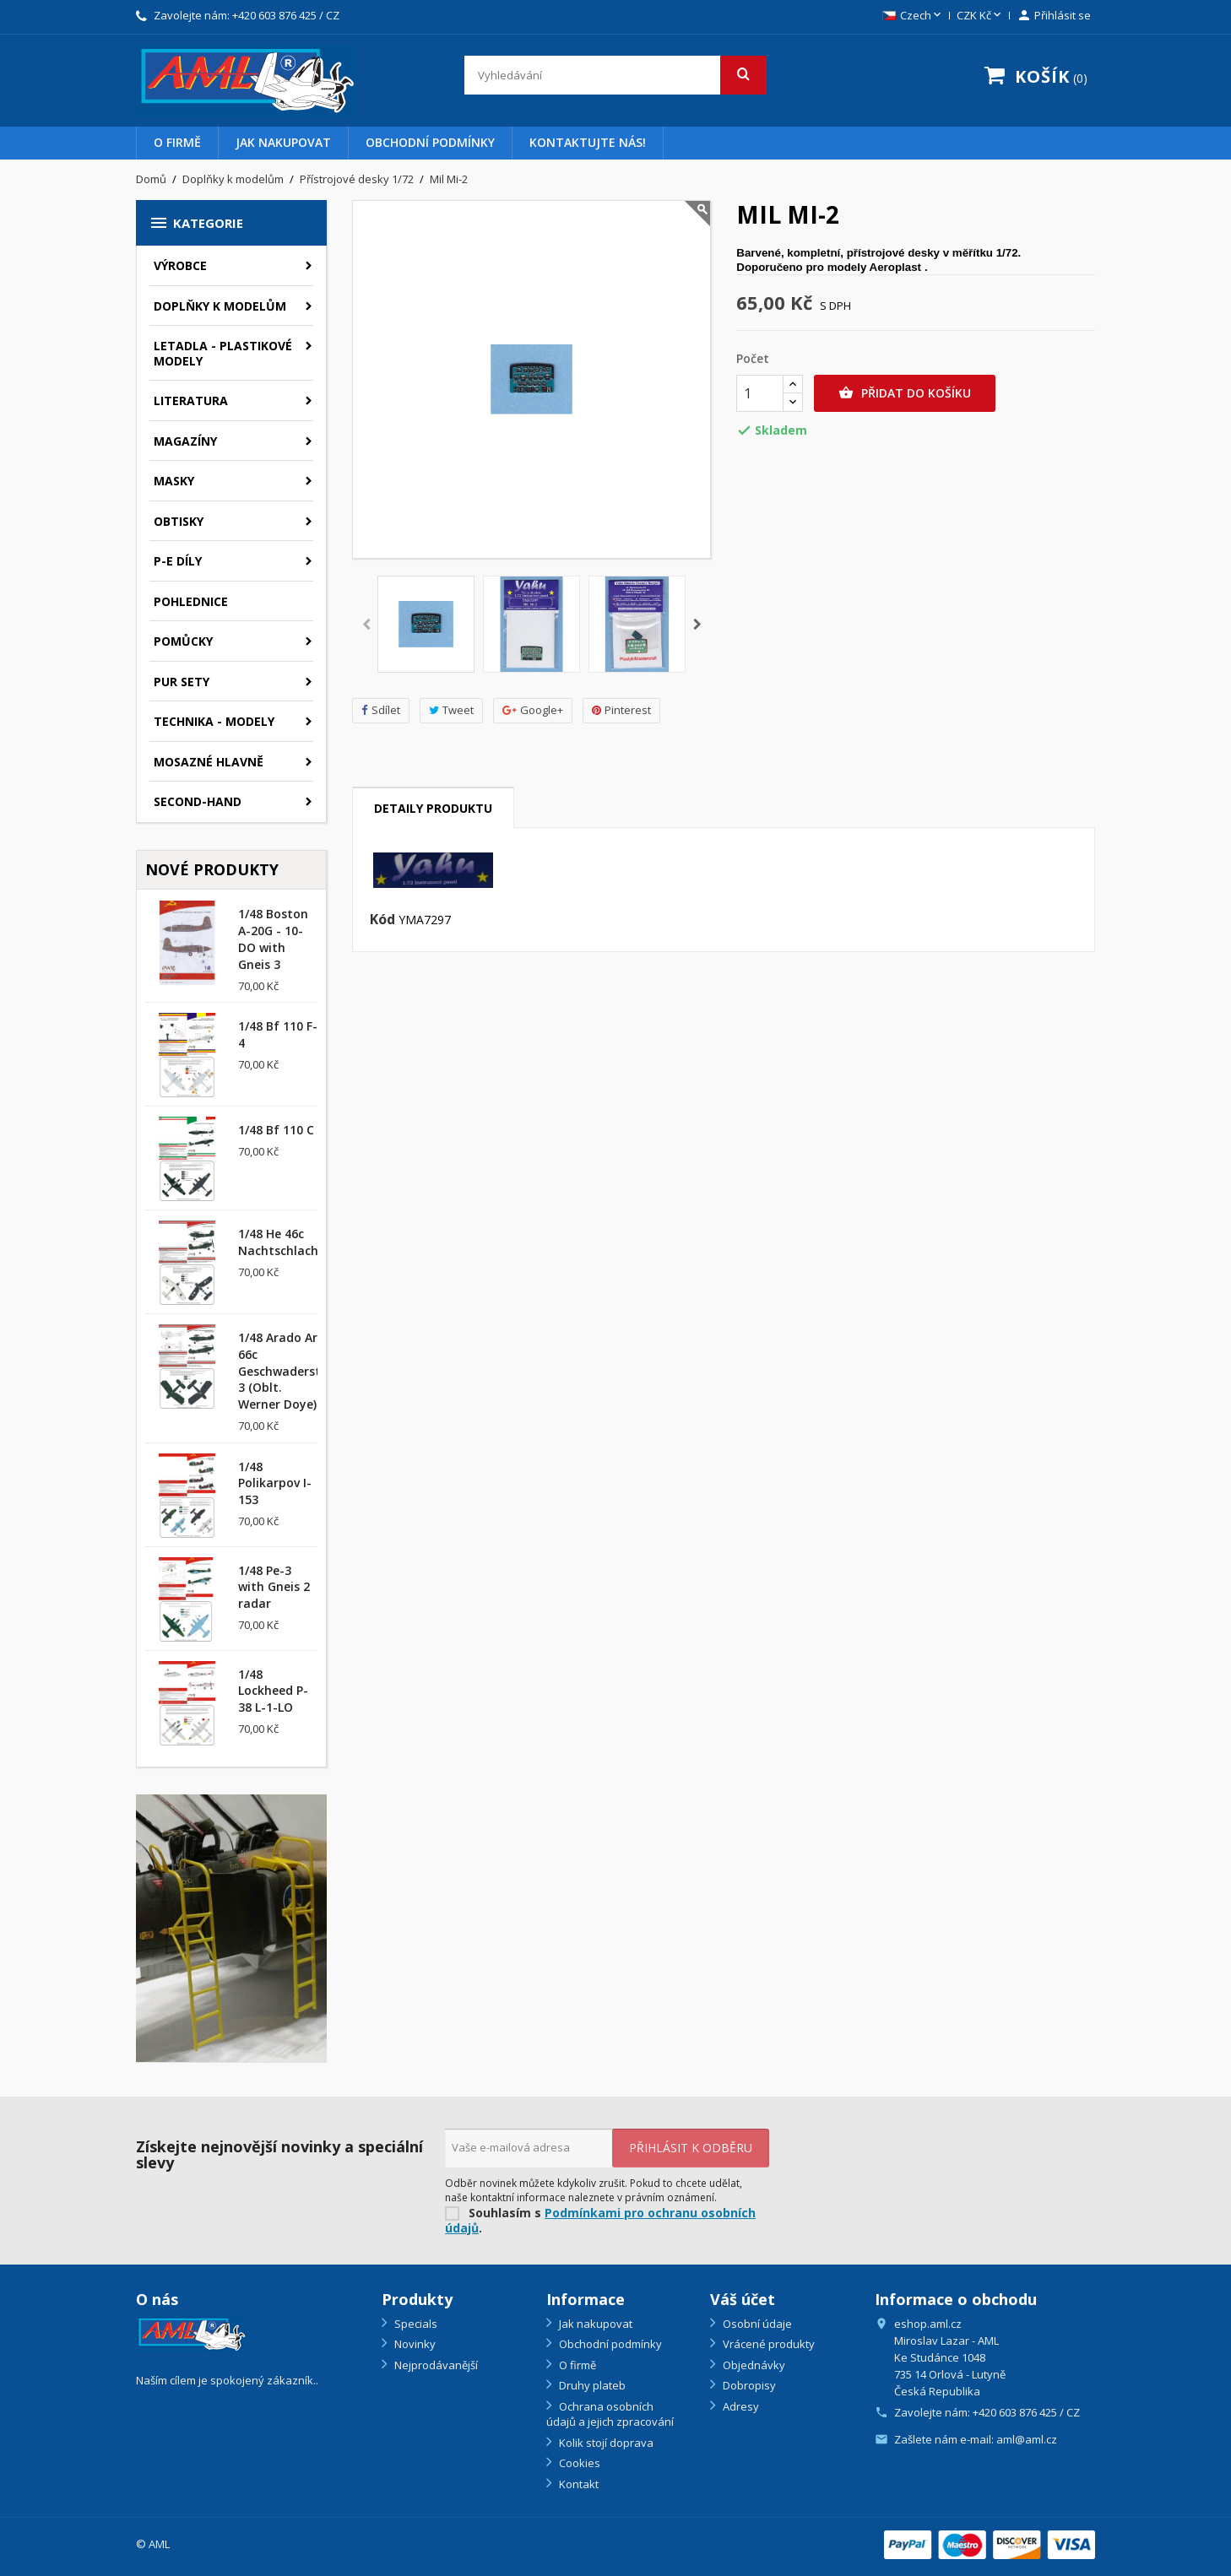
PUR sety (181, 682)
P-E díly (178, 561)
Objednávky (752, 2365)
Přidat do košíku (904, 393)
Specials (414, 2323)
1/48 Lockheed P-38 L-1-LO (273, 1691)
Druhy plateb (591, 2385)
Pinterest (621, 710)
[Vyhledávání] (615, 75)
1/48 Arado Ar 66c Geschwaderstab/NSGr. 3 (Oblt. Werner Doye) (305, 1370)
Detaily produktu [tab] (433, 808)
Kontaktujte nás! (587, 142)
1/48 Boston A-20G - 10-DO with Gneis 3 (273, 938)
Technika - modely (214, 721)
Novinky (414, 2343)
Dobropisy (748, 2385)
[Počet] (760, 393)
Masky (174, 481)
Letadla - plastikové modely (223, 353)
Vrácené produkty (767, 2343)
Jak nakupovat (283, 142)
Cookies (578, 2462)
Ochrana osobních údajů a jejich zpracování (610, 2414)
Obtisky (178, 521)
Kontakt (577, 2484)
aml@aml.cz (1026, 2439)
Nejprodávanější (435, 2365)
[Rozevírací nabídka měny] (980, 16)
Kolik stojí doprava (604, 2442)
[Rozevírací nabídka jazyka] (913, 16)
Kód (382, 920)
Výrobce (180, 265)
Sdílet (380, 710)
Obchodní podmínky (430, 142)
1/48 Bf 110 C (276, 1130)
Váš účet (742, 2299)
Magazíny (185, 441)
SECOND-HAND (197, 801)
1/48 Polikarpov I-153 (275, 1483)
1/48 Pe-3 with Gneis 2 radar (274, 1587)
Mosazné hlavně (208, 762)
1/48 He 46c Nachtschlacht (281, 1242)
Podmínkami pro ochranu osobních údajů (600, 2221)
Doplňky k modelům (220, 306)
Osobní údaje (756, 2323)
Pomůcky (183, 641)
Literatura (191, 400)
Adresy (739, 2406)
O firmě (177, 142)
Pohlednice (191, 601)
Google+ (532, 710)
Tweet (451, 710)
